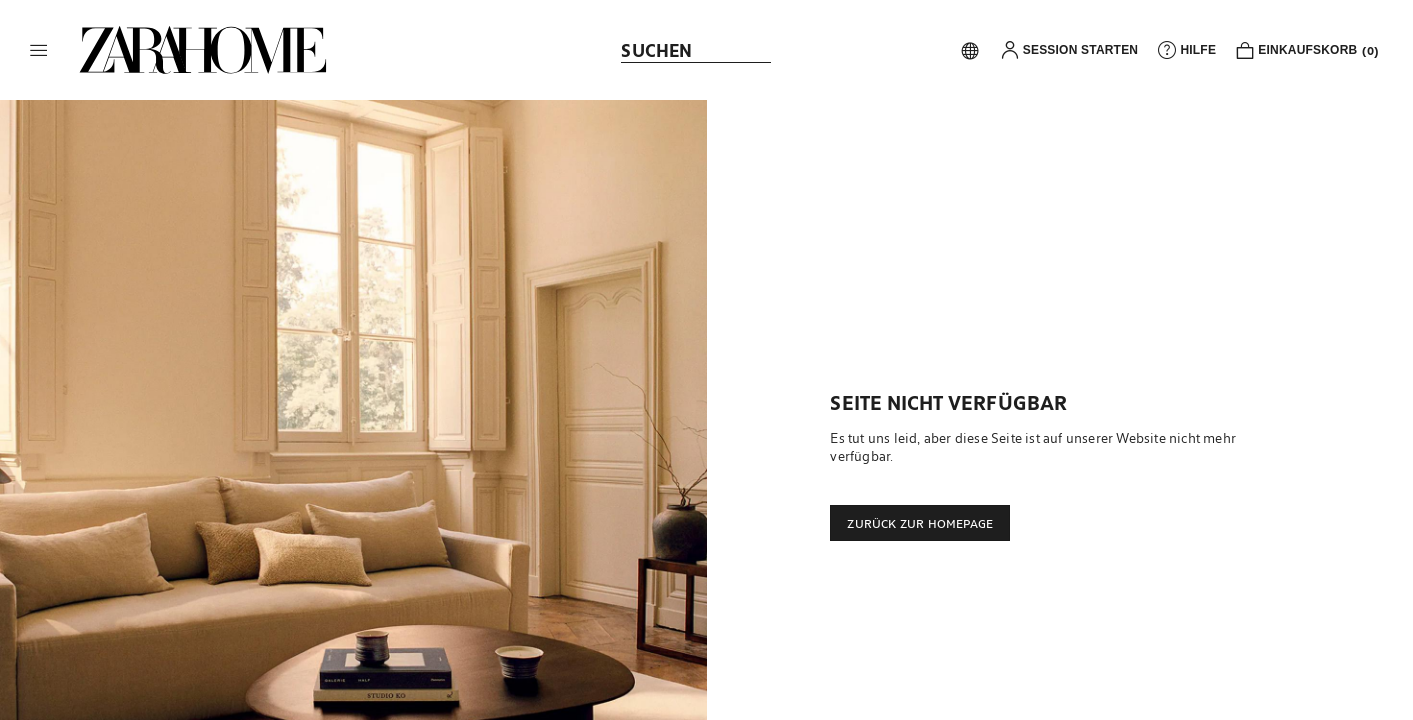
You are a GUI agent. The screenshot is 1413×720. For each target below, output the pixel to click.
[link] (203, 50)
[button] (39, 50)
